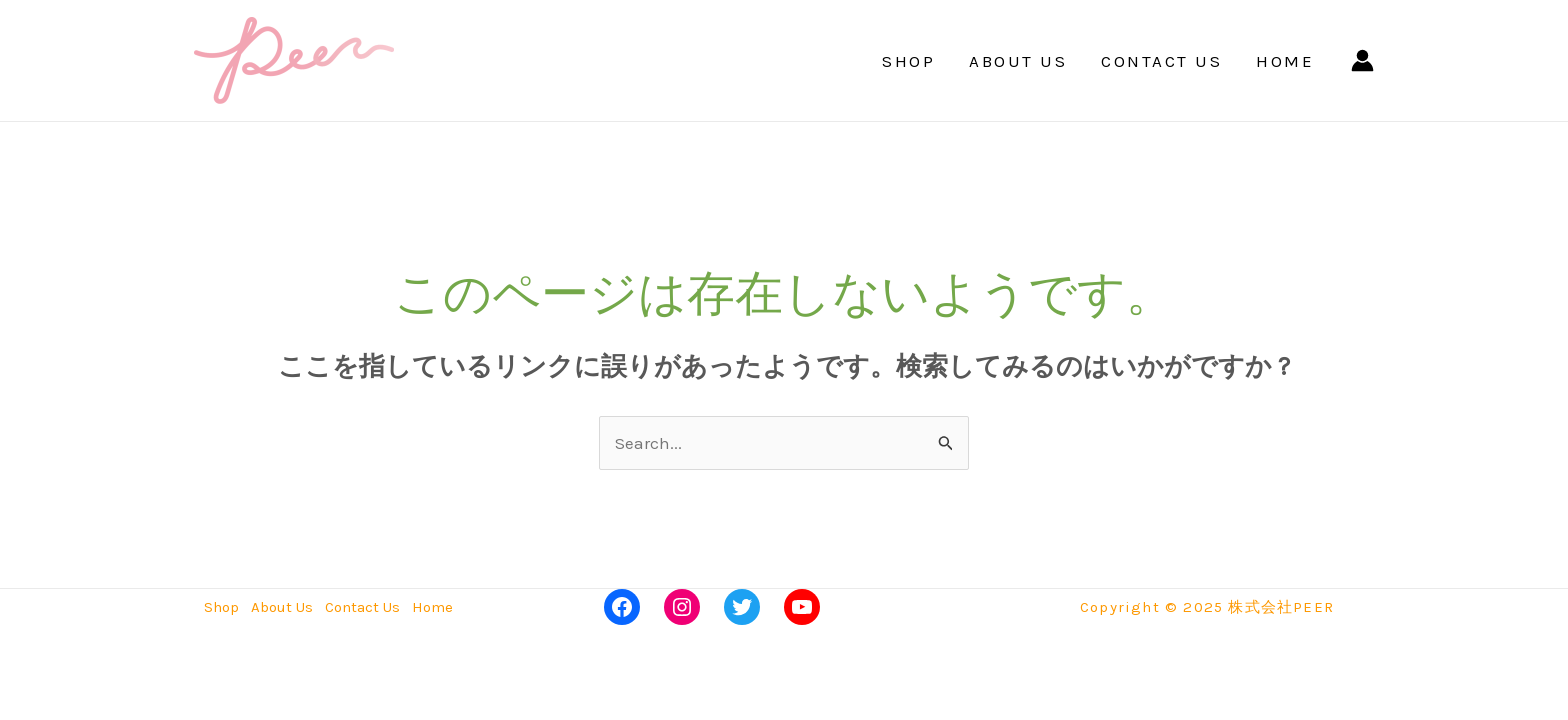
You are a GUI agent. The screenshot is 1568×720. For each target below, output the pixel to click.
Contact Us (1161, 61)
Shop (908, 61)
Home (1285, 61)
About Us (1018, 61)
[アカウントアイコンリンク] (1362, 60)
